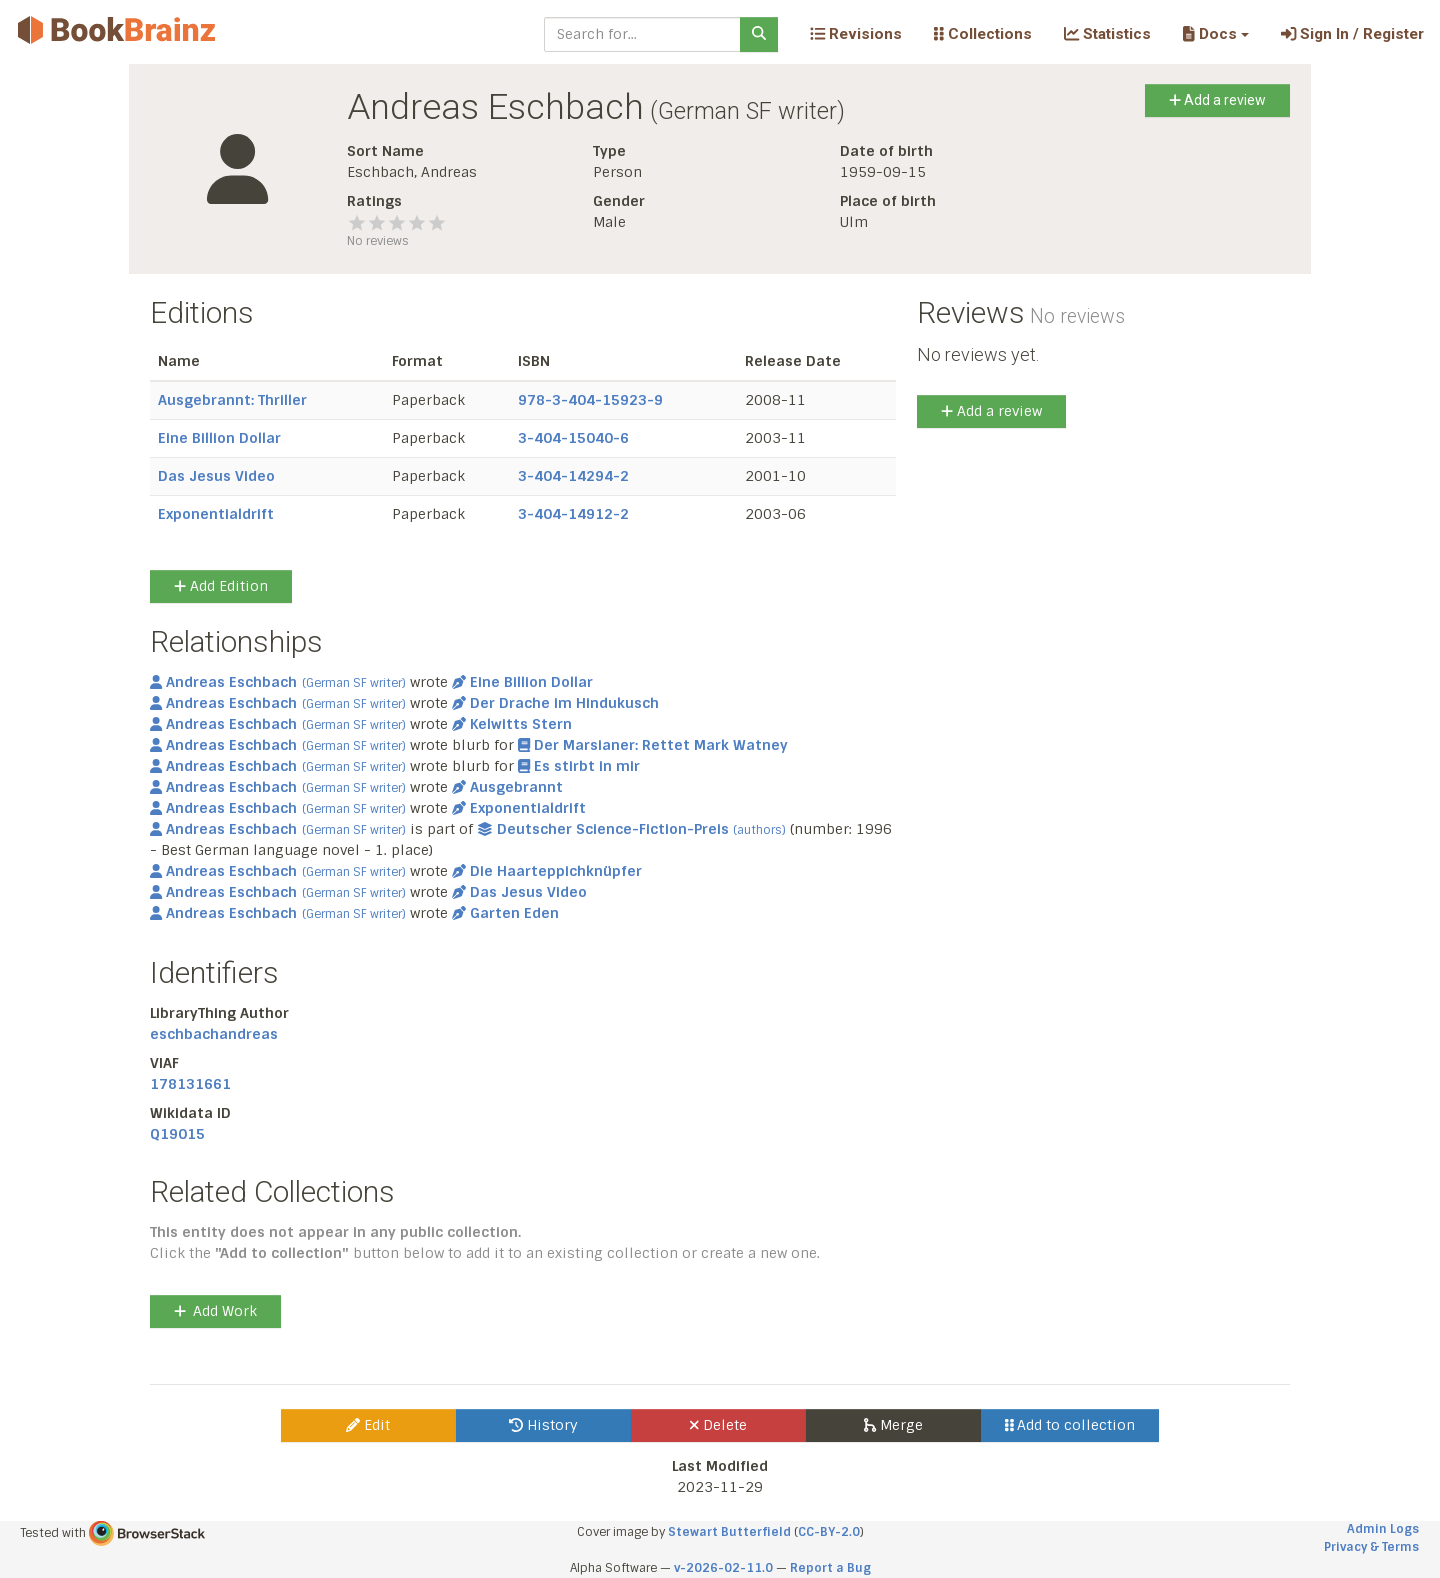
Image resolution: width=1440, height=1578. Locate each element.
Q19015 (177, 1134)
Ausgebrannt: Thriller (232, 400)
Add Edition (221, 586)
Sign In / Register (1352, 34)
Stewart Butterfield (729, 1532)
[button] (1215, 34)
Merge (893, 1425)
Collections (983, 34)
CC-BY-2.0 (829, 1532)
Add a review (1217, 100)
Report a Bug (830, 1568)
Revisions (856, 34)
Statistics (1107, 34)
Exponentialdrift (216, 514)
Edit (368, 1425)
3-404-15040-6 (573, 438)
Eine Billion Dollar (219, 438)
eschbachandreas (214, 1034)
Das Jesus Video (216, 476)
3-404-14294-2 (573, 476)
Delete (718, 1425)
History (543, 1425)
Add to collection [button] (1070, 1425)
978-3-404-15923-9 (590, 400)
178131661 (190, 1084)
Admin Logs (1383, 1529)
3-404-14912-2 (573, 514)
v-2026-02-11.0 (723, 1568)
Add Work (215, 1311)
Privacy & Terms (1371, 1547)
